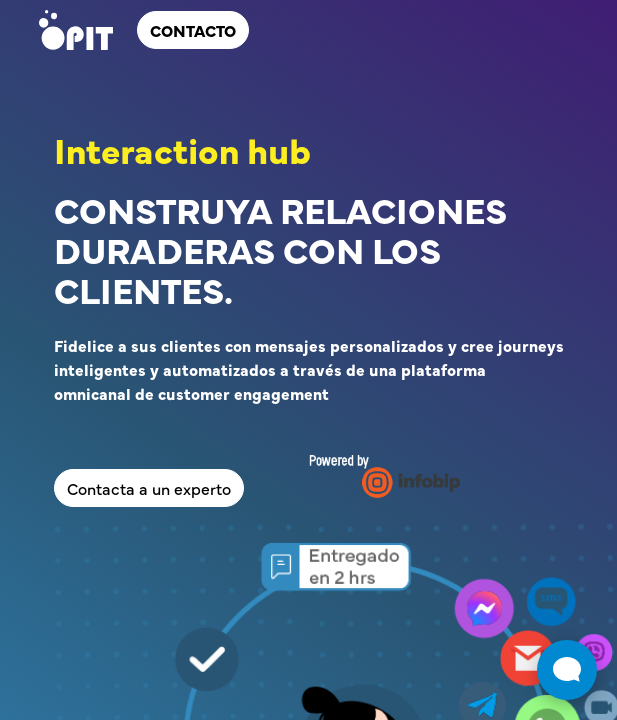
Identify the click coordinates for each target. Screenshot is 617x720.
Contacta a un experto (149, 488)
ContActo (193, 30)
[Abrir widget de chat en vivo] (567, 670)
